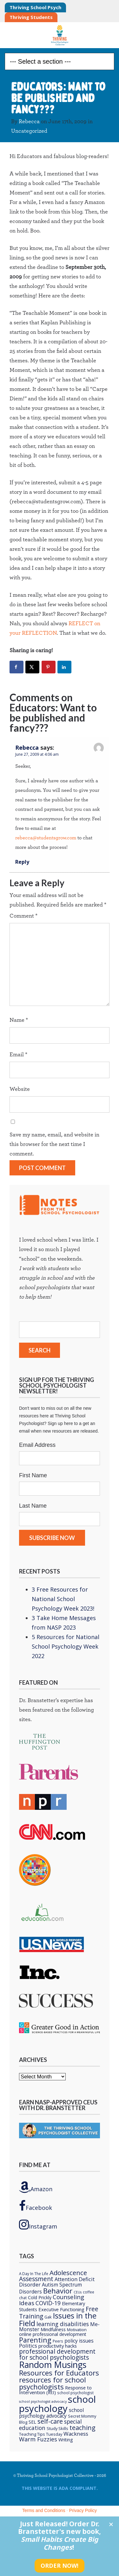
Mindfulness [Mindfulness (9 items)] (53, 2329)
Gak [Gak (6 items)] (48, 2317)
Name (19, 1020)
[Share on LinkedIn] (64, 667)
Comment (23, 916)
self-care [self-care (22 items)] (50, 2421)
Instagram (38, 2224)
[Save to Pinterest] (49, 667)
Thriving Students (31, 17)
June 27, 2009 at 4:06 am (37, 754)
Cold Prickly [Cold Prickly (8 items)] (39, 2297)
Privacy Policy (83, 2510)
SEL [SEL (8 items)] (32, 2422)
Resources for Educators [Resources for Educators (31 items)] (59, 2372)
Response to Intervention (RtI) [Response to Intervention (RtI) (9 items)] (55, 2389)
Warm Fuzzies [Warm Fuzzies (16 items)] (38, 2439)
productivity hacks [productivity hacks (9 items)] (57, 2346)
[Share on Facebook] (16, 667)
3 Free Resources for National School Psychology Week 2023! (63, 1599)
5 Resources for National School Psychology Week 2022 (65, 1646)
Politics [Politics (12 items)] (28, 2345)
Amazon (35, 2187)
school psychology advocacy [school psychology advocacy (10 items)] (51, 2413)
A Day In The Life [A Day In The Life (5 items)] (33, 2273)
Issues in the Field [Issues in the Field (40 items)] (57, 2319)
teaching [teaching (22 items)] (82, 2427)
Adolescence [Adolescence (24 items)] (68, 2272)
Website (20, 1089)
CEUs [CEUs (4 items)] (78, 2292)
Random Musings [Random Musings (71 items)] (52, 2364)
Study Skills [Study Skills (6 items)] (57, 2428)
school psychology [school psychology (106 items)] (57, 2404)
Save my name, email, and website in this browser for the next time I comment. (54, 1144)
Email (18, 1055)
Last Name (33, 1506)
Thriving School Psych (35, 7)
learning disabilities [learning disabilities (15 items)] (62, 2324)
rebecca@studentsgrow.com (45, 837)
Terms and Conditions (43, 2510)
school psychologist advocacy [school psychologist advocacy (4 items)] (43, 2401)
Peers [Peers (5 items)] (58, 2341)
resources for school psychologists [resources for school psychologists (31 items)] (52, 2383)
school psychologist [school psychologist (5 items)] (75, 2392)
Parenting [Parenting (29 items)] (35, 2339)
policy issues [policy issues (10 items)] (79, 2340)
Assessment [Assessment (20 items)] (36, 2278)
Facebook (35, 2205)
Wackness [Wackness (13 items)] (75, 2433)
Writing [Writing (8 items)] (65, 2440)
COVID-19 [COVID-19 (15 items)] (48, 2303)
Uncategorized (29, 131)
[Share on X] (32, 667)
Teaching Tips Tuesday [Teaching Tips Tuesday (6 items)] (40, 2434)
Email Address (37, 1445)
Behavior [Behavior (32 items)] (57, 2290)
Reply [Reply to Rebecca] (22, 861)
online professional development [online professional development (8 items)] (52, 2334)
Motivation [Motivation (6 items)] (77, 2329)
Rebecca (29, 121)
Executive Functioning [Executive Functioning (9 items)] (61, 2309)
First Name (33, 1475)
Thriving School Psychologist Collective (59, 35)
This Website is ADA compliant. (60, 2488)
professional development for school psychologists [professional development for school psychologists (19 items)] (57, 2354)
